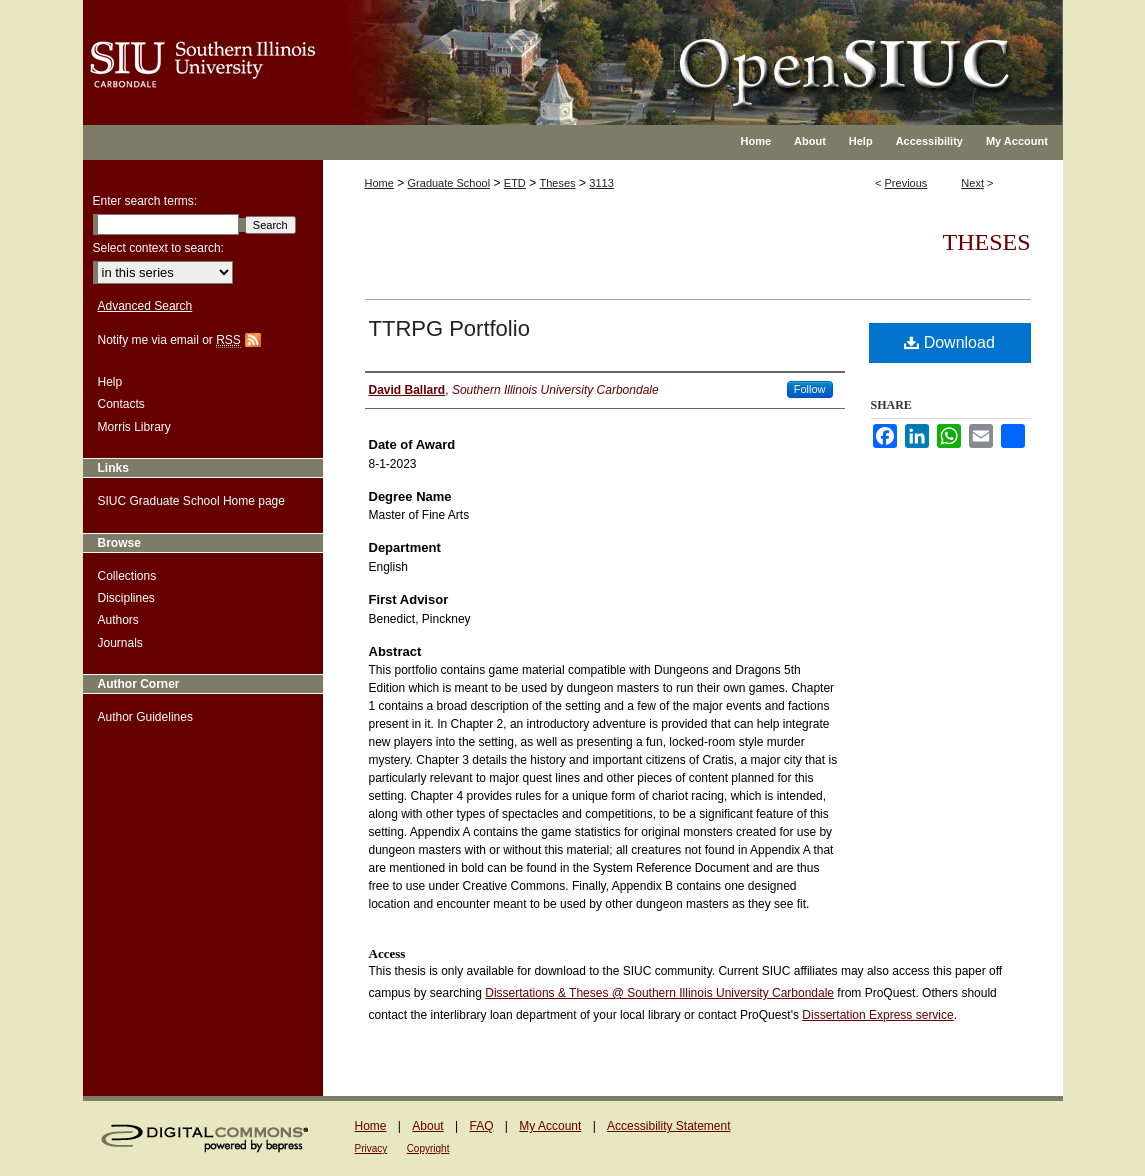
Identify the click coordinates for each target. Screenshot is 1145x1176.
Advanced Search (145, 306)
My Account (550, 1126)
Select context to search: (158, 248)
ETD (515, 183)
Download (949, 342)
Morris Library (134, 427)
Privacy (371, 1148)
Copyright (428, 1148)
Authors (118, 620)
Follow (810, 389)
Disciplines (126, 598)
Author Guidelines (145, 717)
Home (379, 183)
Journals (120, 643)
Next (972, 183)
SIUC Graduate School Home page (191, 501)
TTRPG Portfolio (449, 328)
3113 (601, 183)
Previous (906, 183)
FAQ (481, 1126)
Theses (558, 183)
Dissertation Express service (877, 1015)
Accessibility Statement (668, 1126)
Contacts (121, 404)
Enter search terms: (145, 201)
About (427, 1126)
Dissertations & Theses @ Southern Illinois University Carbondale (659, 993)
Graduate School (449, 183)
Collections (127, 576)
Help (110, 382)
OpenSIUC (637, 50)
